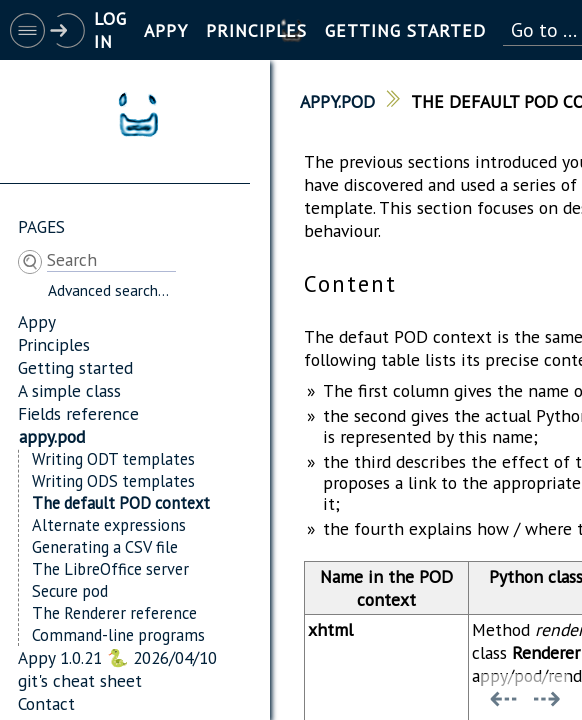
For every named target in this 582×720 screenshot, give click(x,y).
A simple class (69, 390)
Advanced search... (108, 290)
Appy (37, 321)
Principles (54, 344)
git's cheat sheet (80, 680)
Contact (46, 703)
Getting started (75, 367)
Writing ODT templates (113, 459)
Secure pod (70, 591)
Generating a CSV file (105, 547)
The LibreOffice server (110, 569)
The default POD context (121, 503)
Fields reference (78, 413)
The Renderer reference (114, 613)
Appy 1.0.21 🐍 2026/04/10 (117, 657)
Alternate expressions (109, 525)
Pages (41, 226)
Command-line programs (118, 635)
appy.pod (52, 436)
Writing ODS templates (113, 481)
